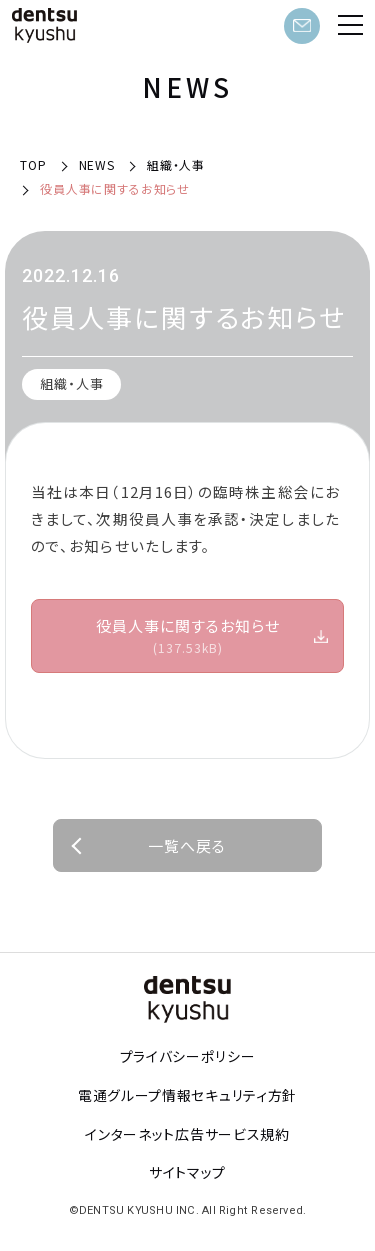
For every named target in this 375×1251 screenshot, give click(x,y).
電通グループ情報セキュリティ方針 (187, 1095)
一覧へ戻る (187, 845)
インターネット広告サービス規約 (187, 1134)
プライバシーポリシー (188, 1056)
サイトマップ (187, 1172)
